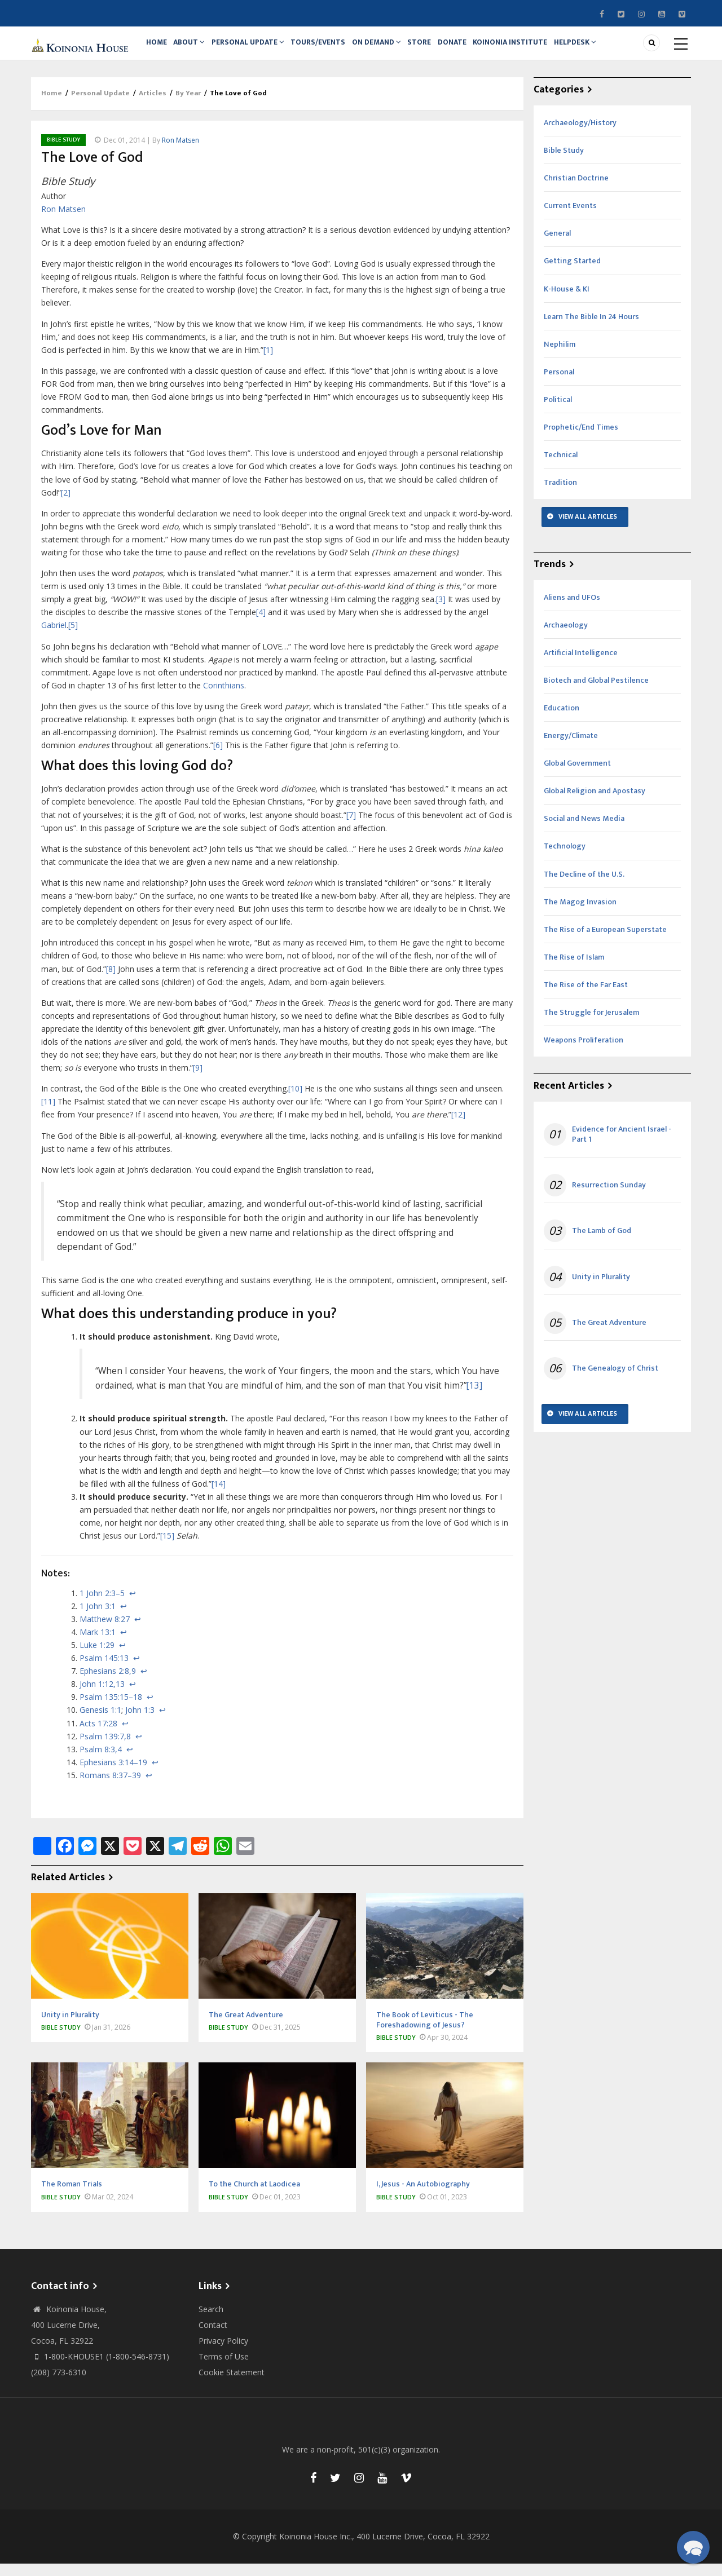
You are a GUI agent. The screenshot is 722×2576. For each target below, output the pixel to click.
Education (561, 720)
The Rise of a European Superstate (605, 941)
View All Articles (587, 528)
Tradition (560, 494)
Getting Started (572, 273)
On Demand (392, 49)
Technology (564, 858)
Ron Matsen (180, 152)
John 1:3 (140, 1722)
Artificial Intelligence (581, 665)
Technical (561, 467)
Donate (476, 49)
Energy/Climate (571, 747)
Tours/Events (330, 49)
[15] (167, 1548)
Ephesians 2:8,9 (108, 1683)
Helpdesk (606, 49)
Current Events (570, 217)
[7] (351, 827)
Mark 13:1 (98, 1644)
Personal (559, 384)
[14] (219, 1496)
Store (439, 49)
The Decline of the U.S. (584, 886)
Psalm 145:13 (104, 1670)
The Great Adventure (609, 1335)
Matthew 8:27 (105, 1631)
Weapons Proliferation (583, 1052)
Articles (152, 106)
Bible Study (63, 152)
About (195, 49)
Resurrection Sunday (609, 1197)
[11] (48, 1114)
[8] (111, 981)
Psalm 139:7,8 (105, 1748)
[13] (474, 1398)
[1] (268, 362)
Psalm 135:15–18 (111, 1709)
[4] (261, 625)
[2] (66, 505)
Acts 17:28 (98, 1735)
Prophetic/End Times (581, 439)
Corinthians (223, 697)
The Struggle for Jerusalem (591, 1024)
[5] (73, 638)
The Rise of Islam (574, 969)
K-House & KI (566, 301)
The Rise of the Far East (586, 997)
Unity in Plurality (601, 1289)
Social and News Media (584, 831)
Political (558, 411)
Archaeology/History (580, 135)
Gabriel (54, 638)
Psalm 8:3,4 (101, 1761)
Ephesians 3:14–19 (113, 1774)
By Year (188, 106)
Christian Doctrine (576, 190)
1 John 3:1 (98, 1618)
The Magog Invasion (580, 914)
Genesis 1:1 (100, 1722)
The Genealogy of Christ (615, 1381)
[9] (197, 1080)
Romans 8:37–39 (110, 1787)
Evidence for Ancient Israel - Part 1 (621, 1147)
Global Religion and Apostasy (594, 803)
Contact (213, 2337)
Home (158, 49)
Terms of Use (224, 2368)
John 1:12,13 (102, 1696)
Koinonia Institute (537, 49)
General (557, 246)
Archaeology (566, 637)
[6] (218, 757)
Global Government (577, 775)
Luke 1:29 (97, 1657)
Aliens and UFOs (572, 609)
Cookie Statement (232, 2384)
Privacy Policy (223, 2353)
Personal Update (257, 49)
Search (211, 2321)
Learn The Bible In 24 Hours (591, 328)
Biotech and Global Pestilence (596, 692)
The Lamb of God (601, 1244)
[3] (441, 611)
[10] (295, 1100)
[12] (458, 1127)
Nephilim (559, 356)
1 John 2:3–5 (102, 1605)
